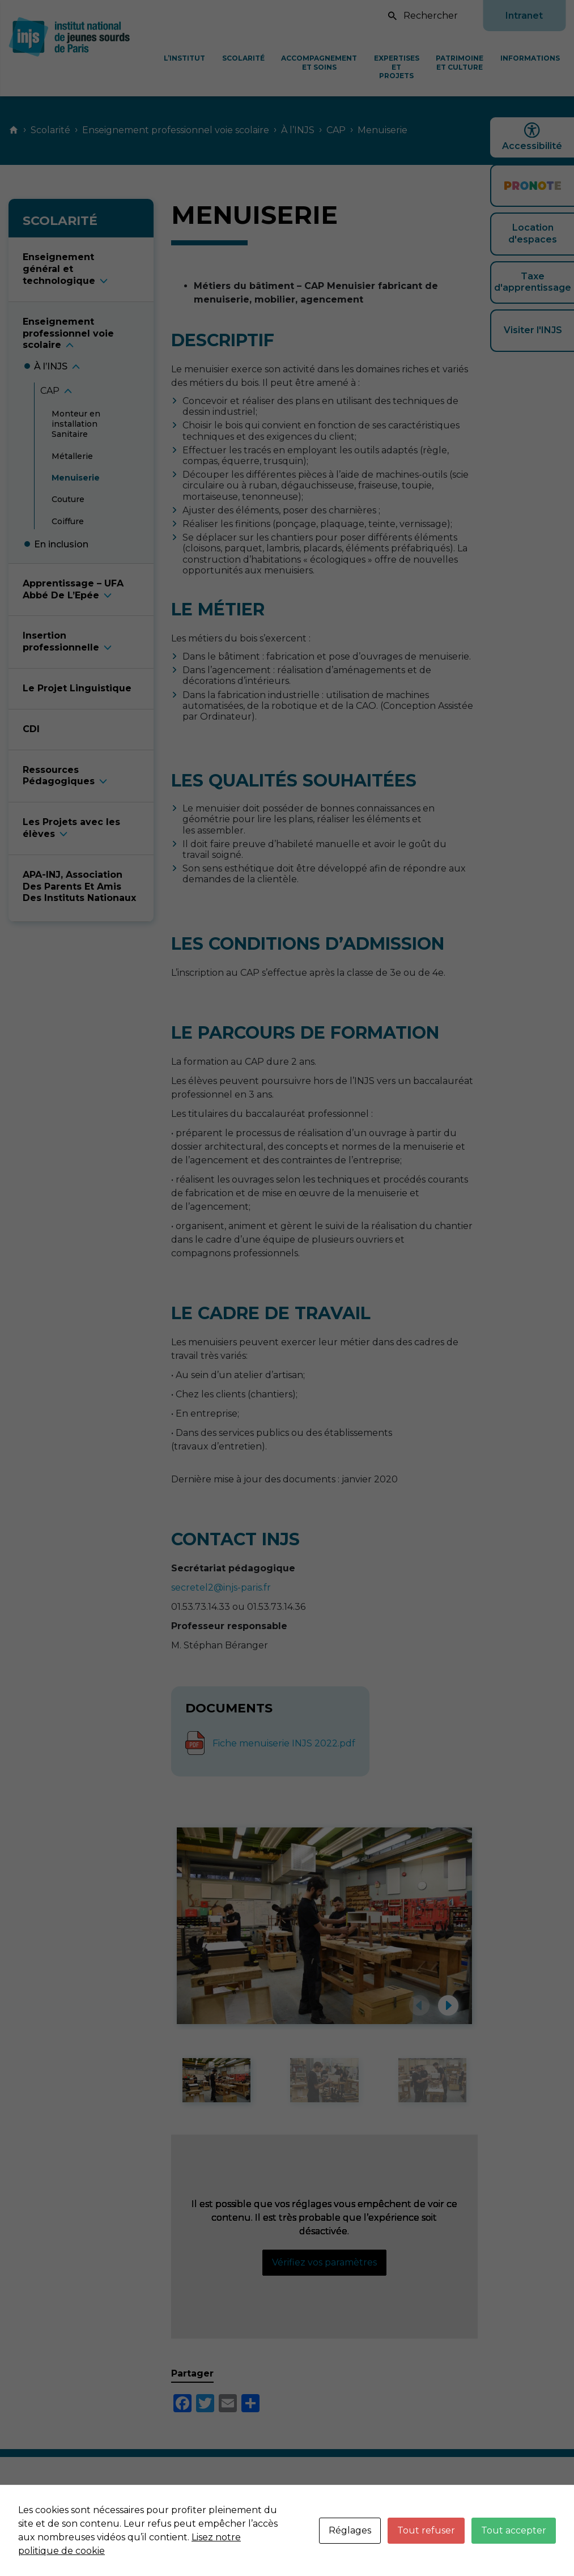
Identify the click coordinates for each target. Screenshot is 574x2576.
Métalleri (72, 456)
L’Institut (184, 58)
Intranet (524, 15)
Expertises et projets (396, 67)
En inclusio (61, 544)
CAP (336, 130)
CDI (31, 729)
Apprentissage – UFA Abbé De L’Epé (73, 589)
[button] (419, 2005)
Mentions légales (405, 2501)
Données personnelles (505, 2501)
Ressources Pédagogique (59, 775)
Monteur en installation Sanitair (76, 424)
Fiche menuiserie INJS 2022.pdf (283, 1743)
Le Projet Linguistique (77, 688)
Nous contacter (319, 2501)
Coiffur (68, 521)
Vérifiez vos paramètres (324, 2262)
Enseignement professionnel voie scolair (68, 333)
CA (49, 390)
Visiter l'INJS (533, 330)
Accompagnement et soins (319, 62)
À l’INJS (297, 130)
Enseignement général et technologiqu (59, 269)
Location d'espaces (532, 233)
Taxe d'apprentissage (532, 282)
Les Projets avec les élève (71, 828)
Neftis (552, 2536)
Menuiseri (76, 478)
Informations (530, 58)
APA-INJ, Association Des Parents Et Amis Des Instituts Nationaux (79, 886)
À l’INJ (50, 366)
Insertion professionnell (61, 641)
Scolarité (243, 58)
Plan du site (539, 2512)
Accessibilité (532, 136)
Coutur (68, 499)
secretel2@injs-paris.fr (221, 1587)
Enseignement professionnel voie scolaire (175, 130)
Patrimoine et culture (459, 62)
